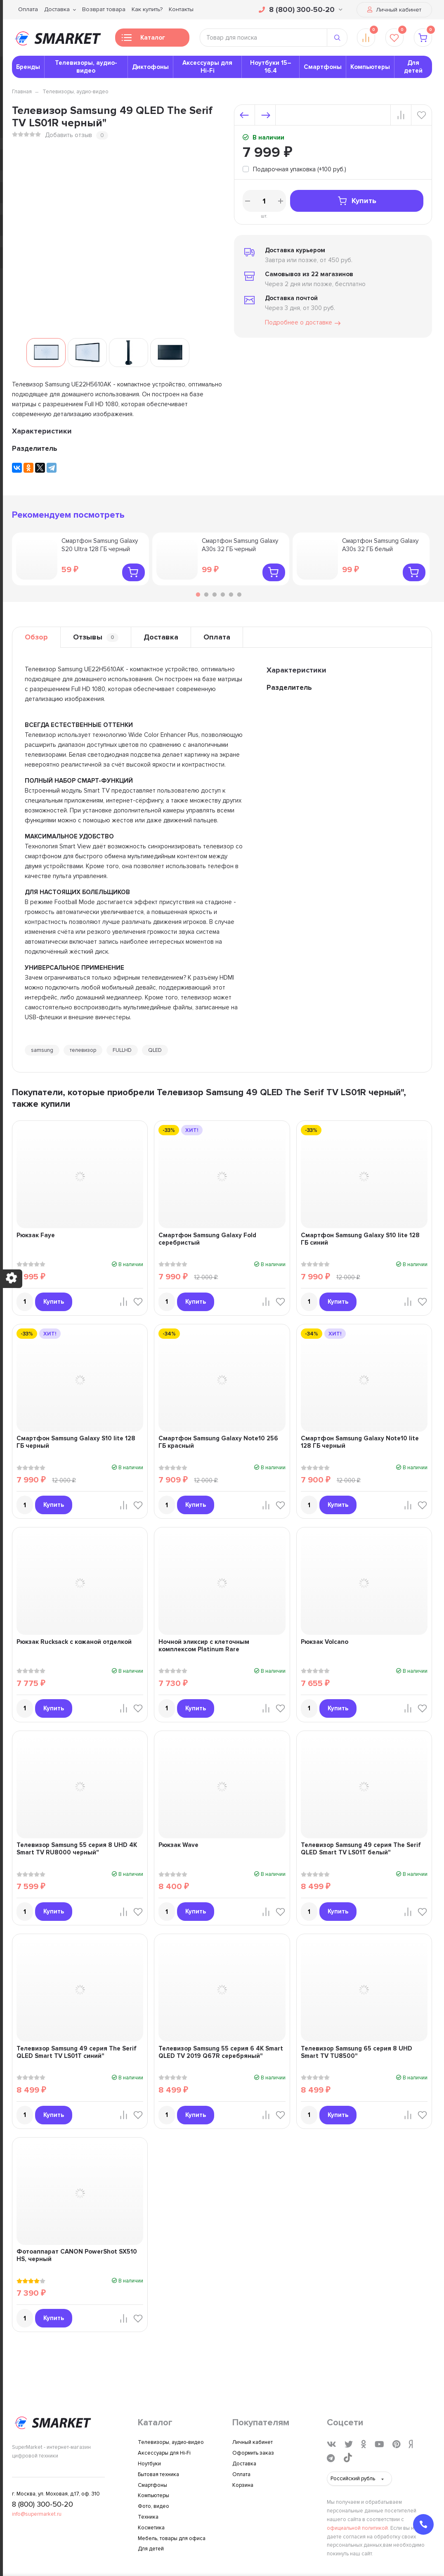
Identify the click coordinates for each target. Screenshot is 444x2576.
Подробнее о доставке (303, 323)
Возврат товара (103, 9)
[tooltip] (294, 170)
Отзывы (95, 637)
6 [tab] (239, 594)
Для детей (413, 66)
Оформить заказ (253, 2453)
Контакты (181, 9)
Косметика (151, 2527)
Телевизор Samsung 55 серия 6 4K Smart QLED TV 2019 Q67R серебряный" (220, 2052)
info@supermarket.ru (36, 2514)
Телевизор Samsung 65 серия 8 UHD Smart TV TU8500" (356, 2052)
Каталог (143, 40)
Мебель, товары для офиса (171, 2538)
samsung (42, 1050)
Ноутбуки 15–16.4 (270, 66)
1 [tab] (198, 594)
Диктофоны (150, 67)
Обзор (36, 637)
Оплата (28, 9)
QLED (155, 1050)
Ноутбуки (149, 2463)
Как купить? (147, 9)
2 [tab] (206, 594)
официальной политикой (357, 2528)
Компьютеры (370, 67)
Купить (356, 201)
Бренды (28, 67)
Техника (148, 2517)
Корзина (242, 2485)
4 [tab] (223, 594)
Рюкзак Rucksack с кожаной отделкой (74, 1642)
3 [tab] (214, 594)
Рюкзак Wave (178, 1845)
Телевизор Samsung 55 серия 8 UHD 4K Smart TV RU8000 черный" (77, 1848)
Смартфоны (323, 67)
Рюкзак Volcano (324, 1642)
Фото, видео (153, 2506)
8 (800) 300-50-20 (300, 9)
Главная (22, 91)
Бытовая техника (158, 2474)
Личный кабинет (394, 9)
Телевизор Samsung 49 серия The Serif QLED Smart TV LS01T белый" (361, 1848)
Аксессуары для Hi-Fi (207, 66)
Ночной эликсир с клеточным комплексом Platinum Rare (203, 1645)
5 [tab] (231, 594)
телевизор (83, 1050)
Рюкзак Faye (36, 1235)
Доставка (57, 9)
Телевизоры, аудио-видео (86, 66)
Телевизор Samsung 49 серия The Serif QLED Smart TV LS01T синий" (77, 2052)
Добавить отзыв (68, 135)
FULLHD (122, 1050)
